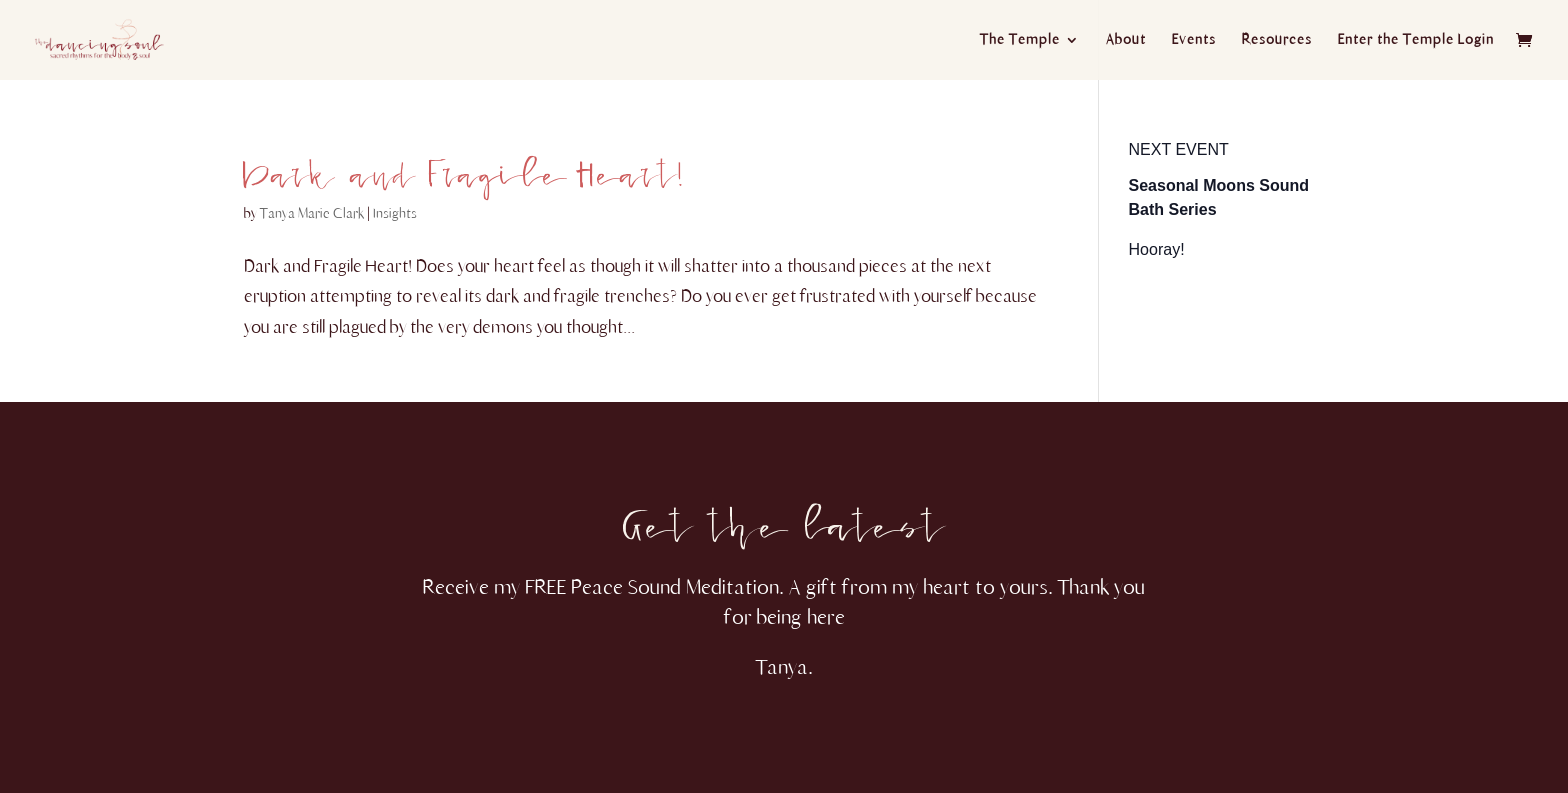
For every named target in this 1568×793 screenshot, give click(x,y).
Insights (395, 213)
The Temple (1020, 40)
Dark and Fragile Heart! (463, 163)
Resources (1277, 40)
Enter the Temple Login (1416, 40)
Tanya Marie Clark (312, 213)
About (1126, 40)
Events (1194, 40)
